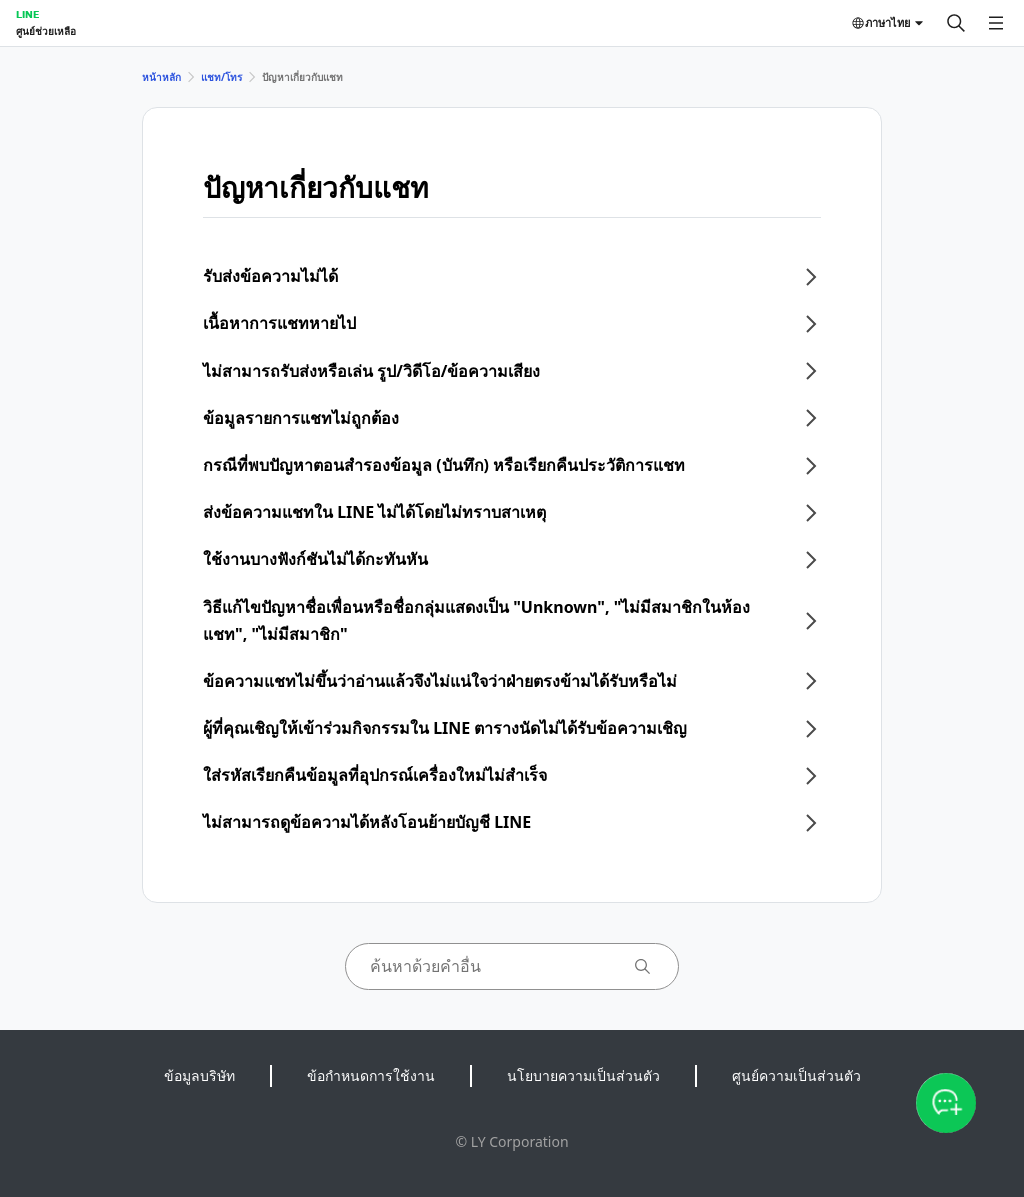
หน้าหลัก (161, 77)
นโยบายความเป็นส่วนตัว (583, 1075)
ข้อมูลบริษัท (199, 1075)
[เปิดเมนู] (996, 23)
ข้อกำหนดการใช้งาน (371, 1075)
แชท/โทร (221, 77)
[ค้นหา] (956, 23)
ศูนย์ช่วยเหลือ (46, 31)
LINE (27, 14)
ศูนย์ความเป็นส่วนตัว (796, 1075)
